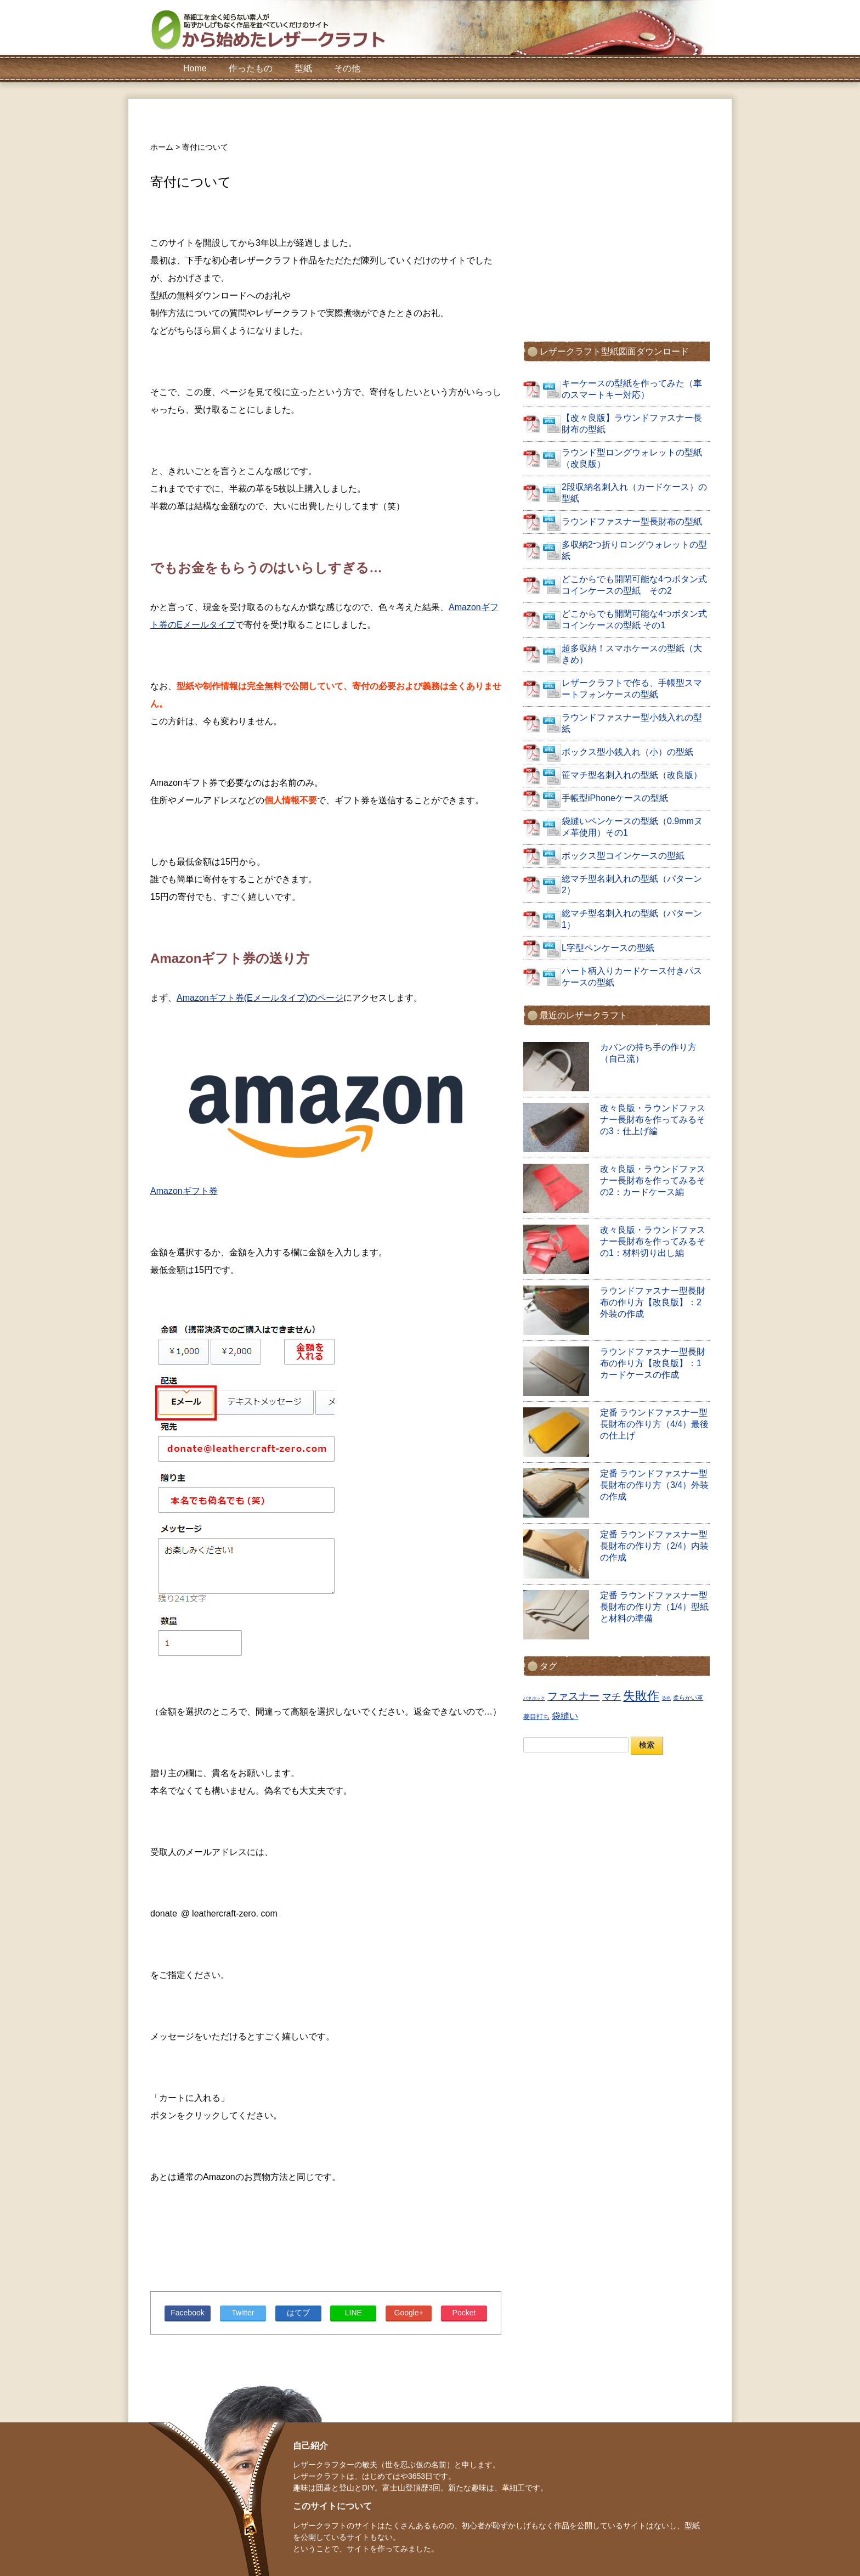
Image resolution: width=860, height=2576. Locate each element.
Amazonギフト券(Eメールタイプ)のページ (260, 997)
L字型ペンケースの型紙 (608, 947)
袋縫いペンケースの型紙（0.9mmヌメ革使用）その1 (632, 826)
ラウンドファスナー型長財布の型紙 (632, 521)
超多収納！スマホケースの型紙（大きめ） (632, 654)
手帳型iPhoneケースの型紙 (615, 798)
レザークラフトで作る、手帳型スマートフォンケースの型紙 (632, 688)
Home (195, 68)
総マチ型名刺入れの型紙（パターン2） (632, 884)
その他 (347, 68)
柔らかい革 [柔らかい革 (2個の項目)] (688, 1697)
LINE (353, 2312)
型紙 (303, 68)
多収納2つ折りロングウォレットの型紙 (634, 550)
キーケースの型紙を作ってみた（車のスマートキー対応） (632, 389)
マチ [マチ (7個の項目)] (611, 1697)
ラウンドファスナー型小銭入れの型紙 (632, 723)
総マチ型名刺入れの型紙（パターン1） (632, 919)
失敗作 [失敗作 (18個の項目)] (641, 1696)
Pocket (464, 2312)
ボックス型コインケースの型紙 (623, 855)
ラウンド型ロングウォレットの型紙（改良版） (632, 458)
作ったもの (251, 68)
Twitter (242, 2312)
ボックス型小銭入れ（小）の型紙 (627, 752)
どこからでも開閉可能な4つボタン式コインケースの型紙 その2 (634, 584)
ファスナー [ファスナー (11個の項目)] (573, 1696)
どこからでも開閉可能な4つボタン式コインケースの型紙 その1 (634, 619)
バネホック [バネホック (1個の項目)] (534, 1698)
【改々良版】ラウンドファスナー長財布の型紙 (632, 423)
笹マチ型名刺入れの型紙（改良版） (632, 775)
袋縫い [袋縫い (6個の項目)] (565, 1716)
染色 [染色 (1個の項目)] (666, 1698)
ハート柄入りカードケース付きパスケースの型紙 (632, 976)
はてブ (298, 2312)
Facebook (187, 2312)
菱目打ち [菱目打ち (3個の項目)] (536, 1717)
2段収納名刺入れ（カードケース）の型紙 (634, 492)
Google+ (408, 2312)
